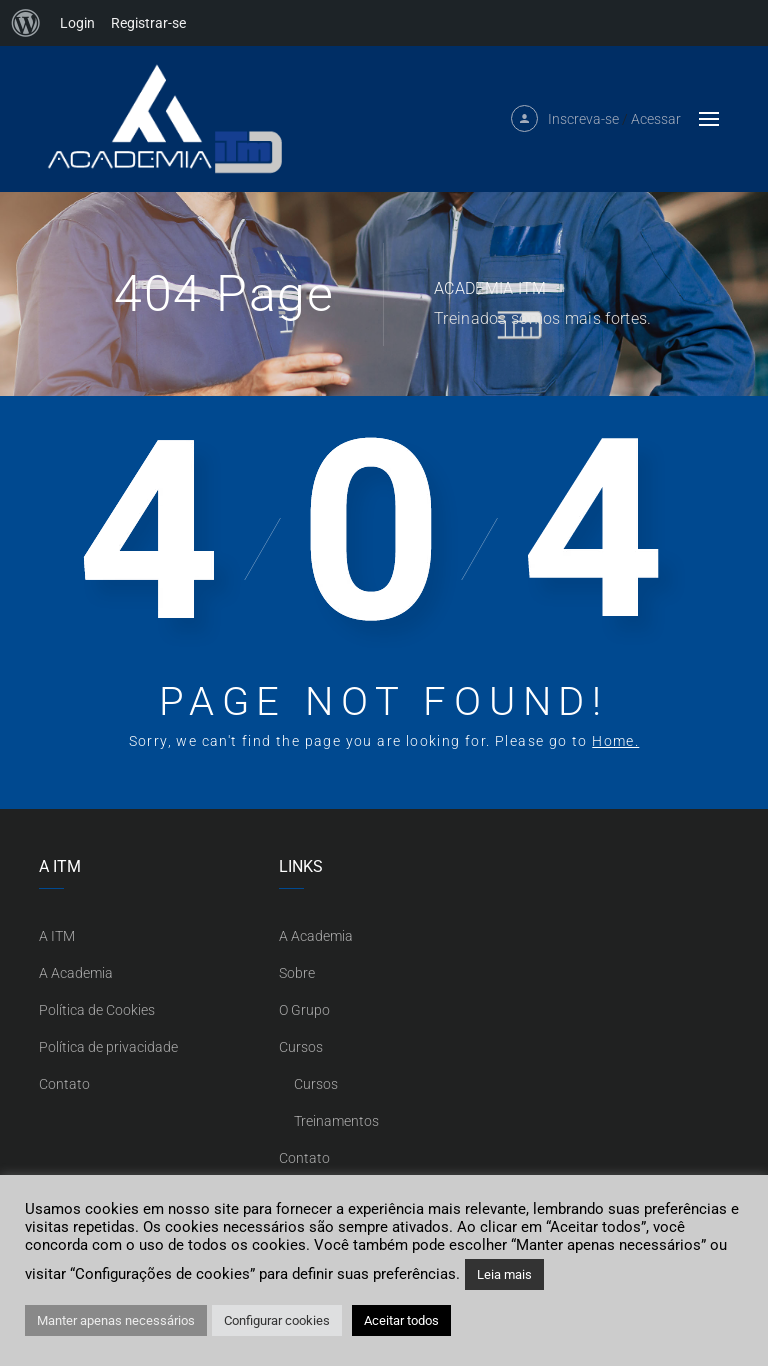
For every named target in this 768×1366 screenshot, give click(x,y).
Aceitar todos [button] (401, 1320)
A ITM (57, 936)
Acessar (656, 119)
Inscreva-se (583, 119)
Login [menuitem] (77, 23)
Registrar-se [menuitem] (148, 23)
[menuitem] (26, 23)
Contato (64, 1084)
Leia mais (504, 1274)
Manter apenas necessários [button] (116, 1320)
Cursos (301, 1047)
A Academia (76, 973)
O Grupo (304, 1010)
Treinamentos (336, 1121)
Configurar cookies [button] (277, 1320)
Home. (615, 741)
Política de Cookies (97, 1010)
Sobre (297, 973)
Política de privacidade (108, 1047)
